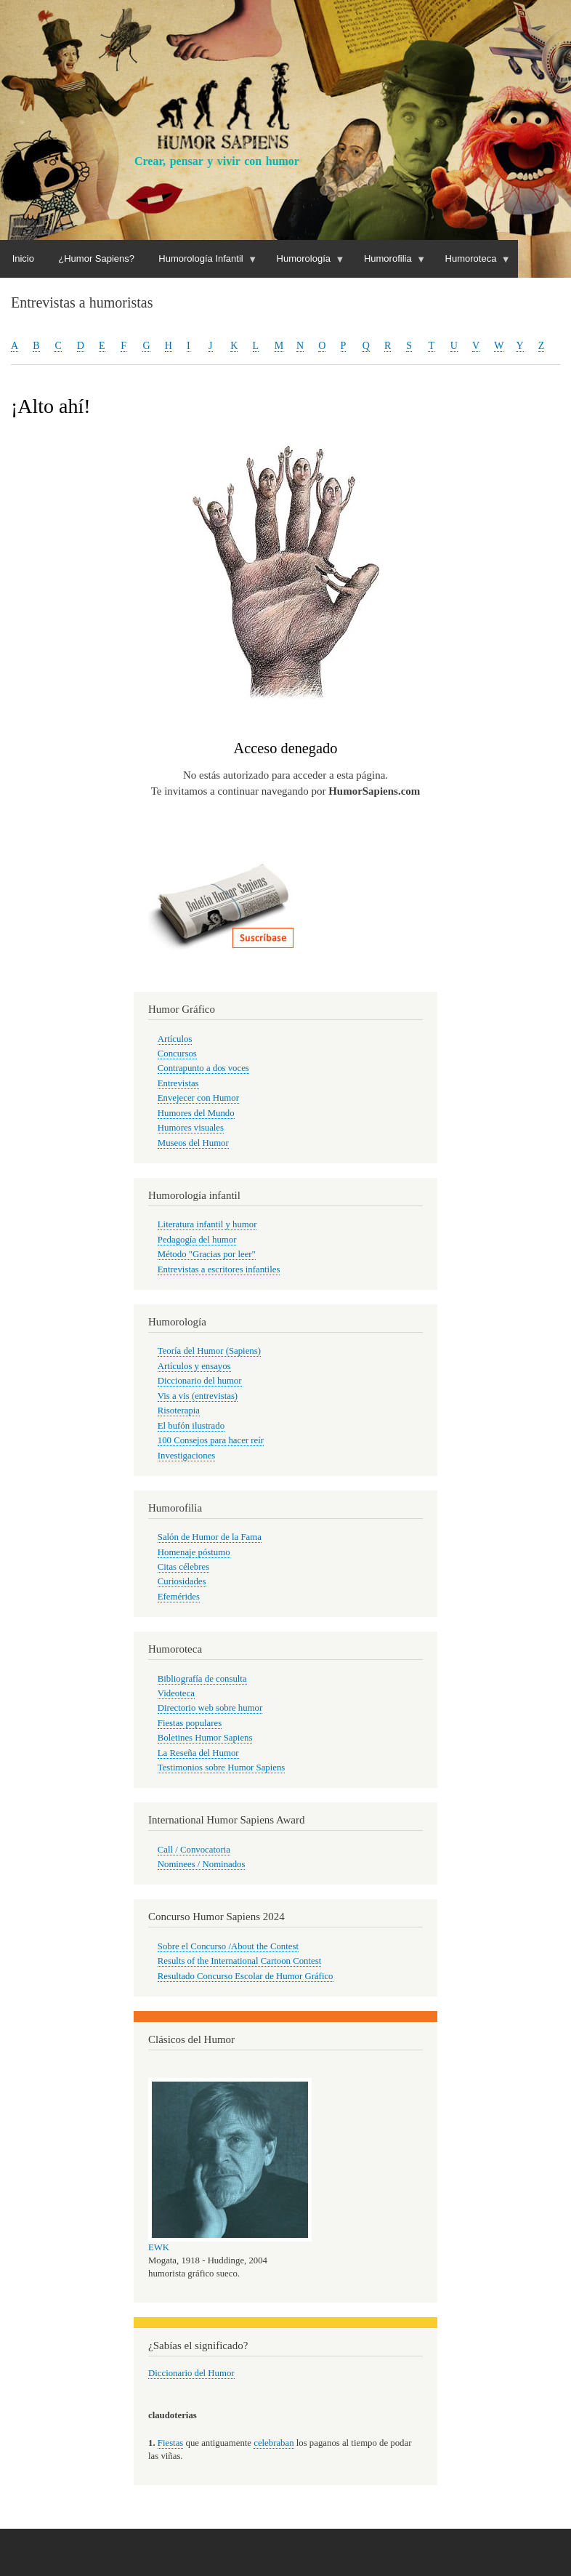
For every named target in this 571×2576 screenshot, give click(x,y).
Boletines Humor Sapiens (205, 1738)
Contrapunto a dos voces (203, 1068)
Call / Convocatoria (194, 1850)
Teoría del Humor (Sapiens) (209, 1351)
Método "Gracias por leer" (207, 1254)
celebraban (273, 2443)
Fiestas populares (190, 1723)
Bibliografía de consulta (202, 1679)
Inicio (23, 258)
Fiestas (171, 2443)
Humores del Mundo (196, 1113)
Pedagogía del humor (197, 1240)
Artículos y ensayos (194, 1366)
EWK (158, 2247)
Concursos (177, 1053)
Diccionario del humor (200, 1381)
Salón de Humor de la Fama (210, 1537)
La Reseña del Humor (198, 1753)
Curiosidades (182, 1581)
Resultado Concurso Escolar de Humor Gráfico (245, 1976)
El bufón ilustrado (191, 1426)
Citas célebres (183, 1567)
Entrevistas (178, 1083)
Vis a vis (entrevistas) (198, 1396)
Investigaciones (187, 1455)
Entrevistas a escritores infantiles (219, 1269)
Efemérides (179, 1597)
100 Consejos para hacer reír (211, 1440)
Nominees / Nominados (202, 1864)
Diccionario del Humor (191, 2373)
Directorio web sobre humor (210, 1708)
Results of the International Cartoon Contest (239, 1961)
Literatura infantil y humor (207, 1224)
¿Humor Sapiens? (96, 258)
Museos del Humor (193, 1143)
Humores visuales (191, 1128)
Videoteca (176, 1693)
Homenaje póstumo (194, 1552)
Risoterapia (179, 1410)
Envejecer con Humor (198, 1098)
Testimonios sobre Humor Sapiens (222, 1767)
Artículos (175, 1039)
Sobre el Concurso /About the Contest (228, 1946)
